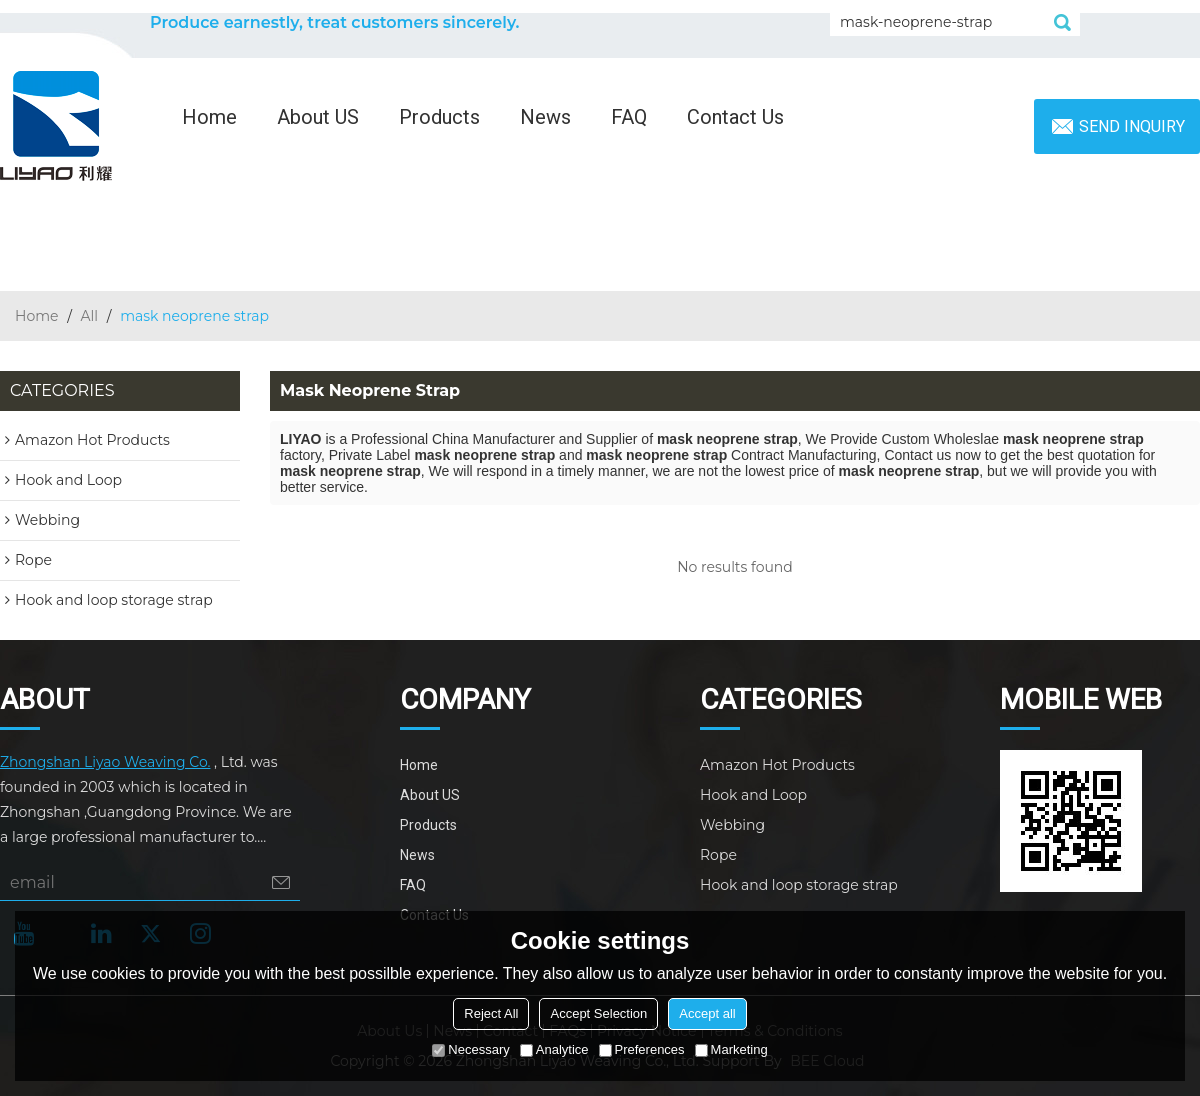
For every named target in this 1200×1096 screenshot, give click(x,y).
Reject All (491, 1013)
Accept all (707, 1013)
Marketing (731, 1049)
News (545, 117)
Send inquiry (1132, 126)
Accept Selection (598, 1013)
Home (209, 117)
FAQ (629, 117)
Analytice (554, 1049)
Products (439, 117)
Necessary (470, 1049)
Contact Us (735, 117)
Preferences (642, 1049)
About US (318, 117)
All (90, 316)
